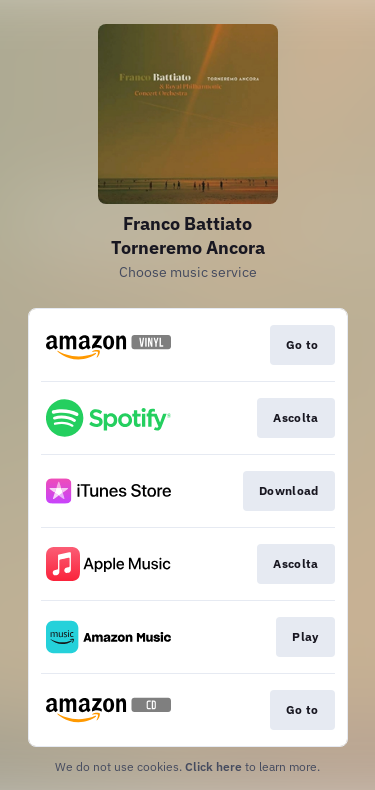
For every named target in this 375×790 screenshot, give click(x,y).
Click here (213, 766)
